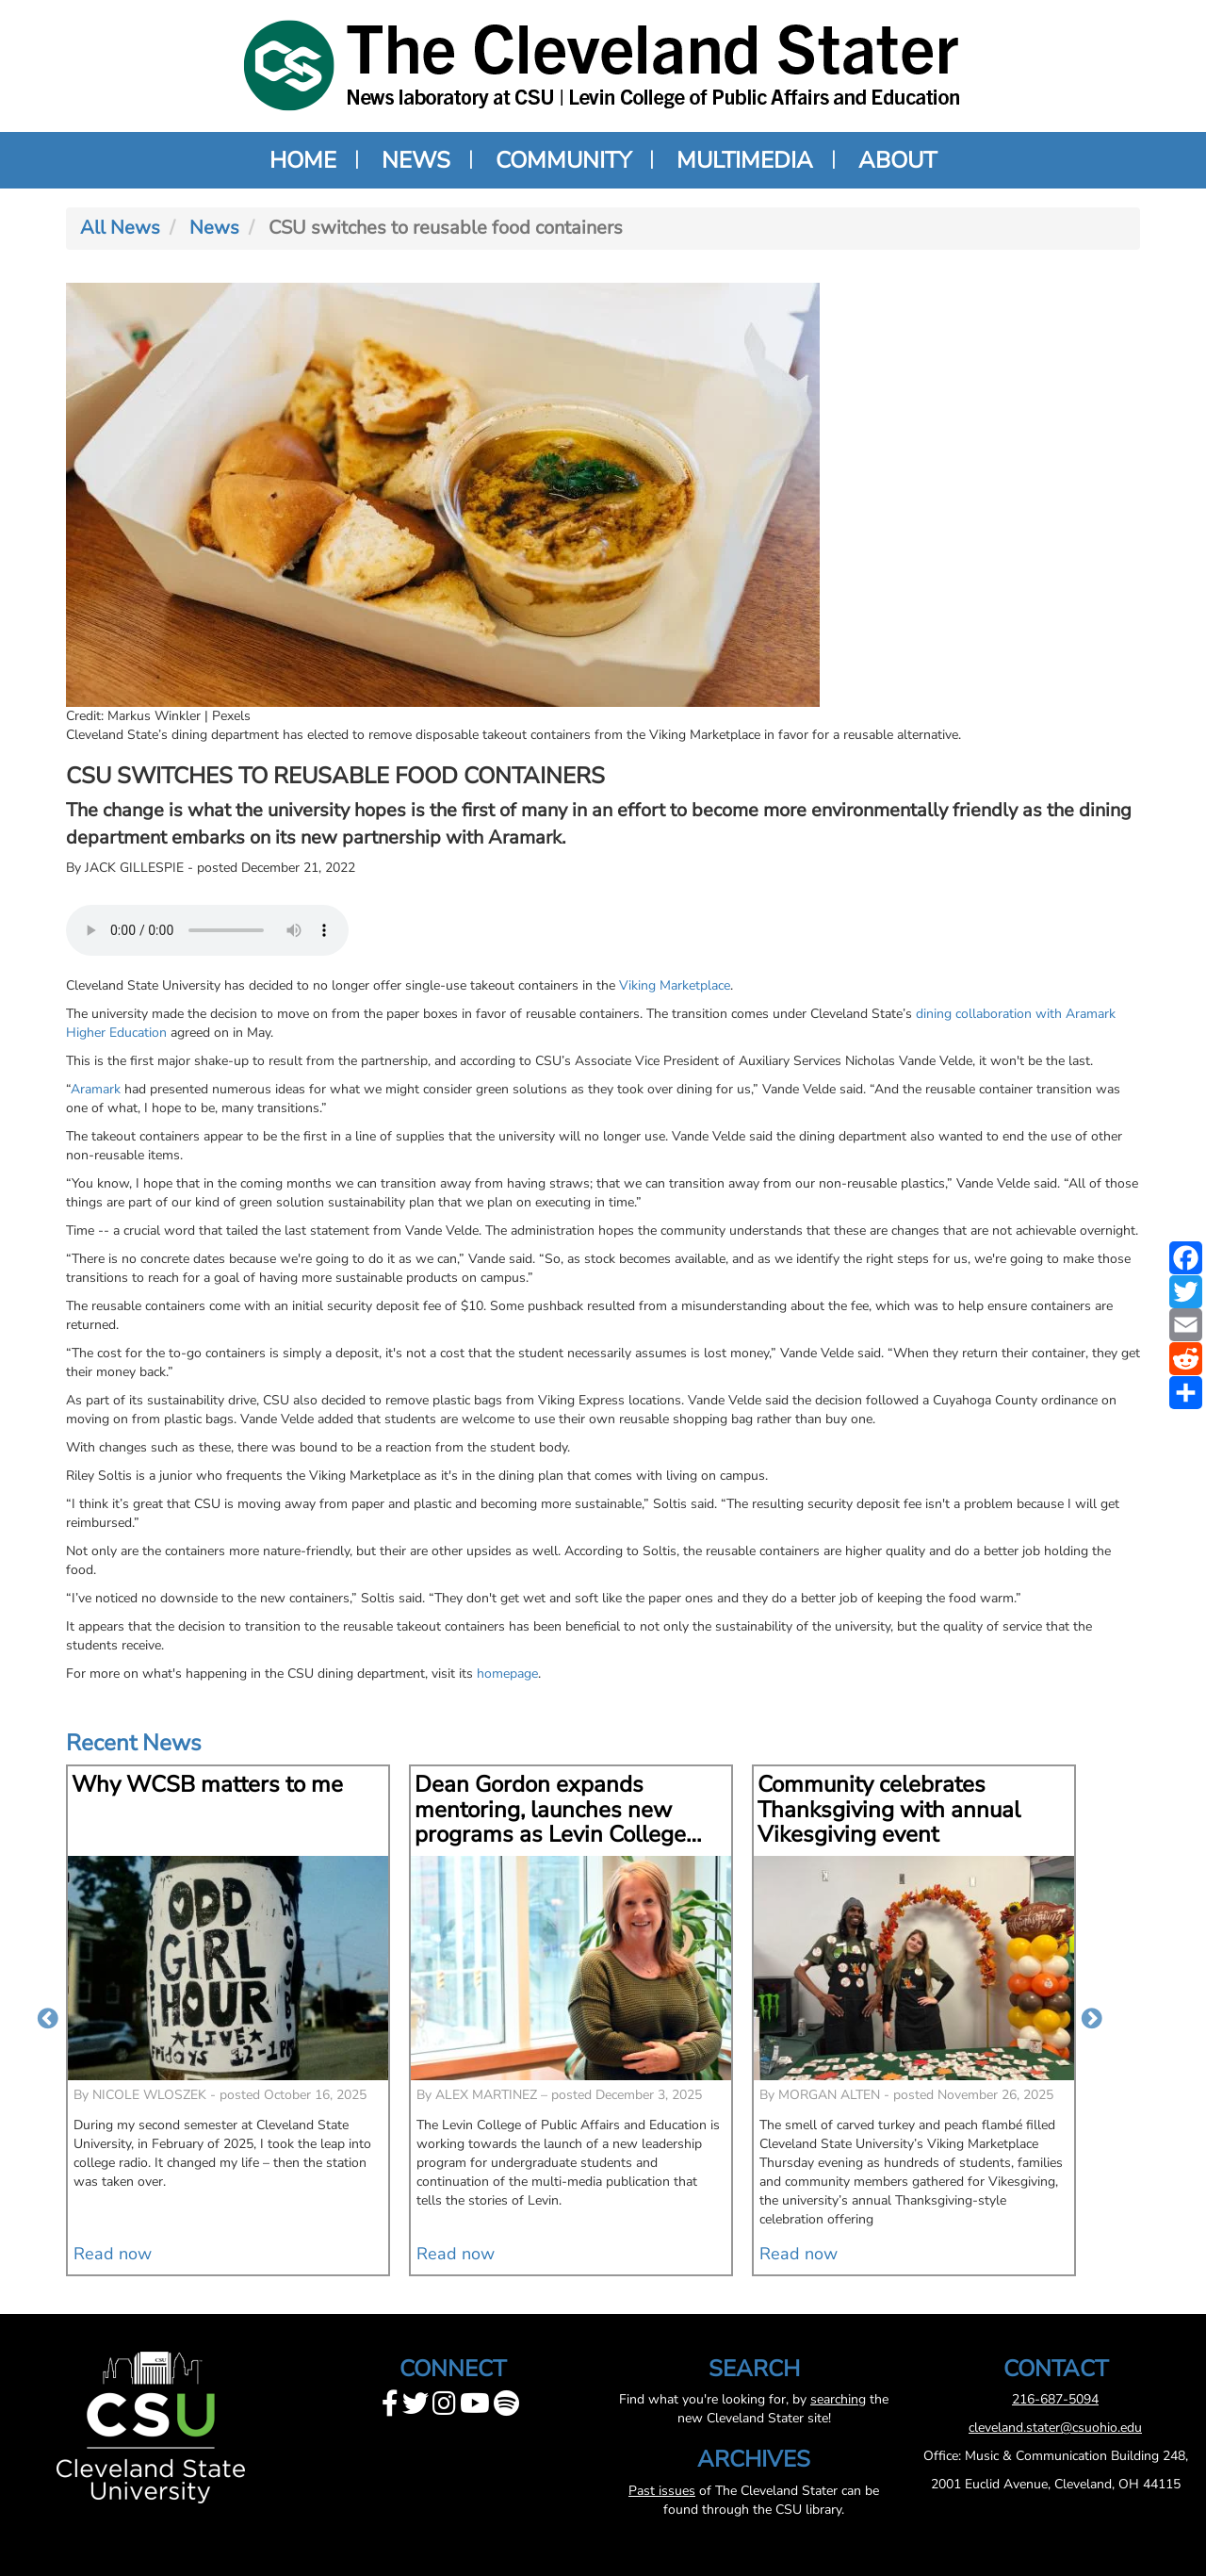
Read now (112, 2253)
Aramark (96, 1089)
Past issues (661, 2491)
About (897, 160)
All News (120, 227)
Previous (48, 2020)
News (416, 160)
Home (302, 160)
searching (838, 2399)
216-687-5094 (1055, 2399)
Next (1092, 2020)
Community (563, 160)
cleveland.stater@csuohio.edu (1055, 2428)
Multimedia (744, 160)
